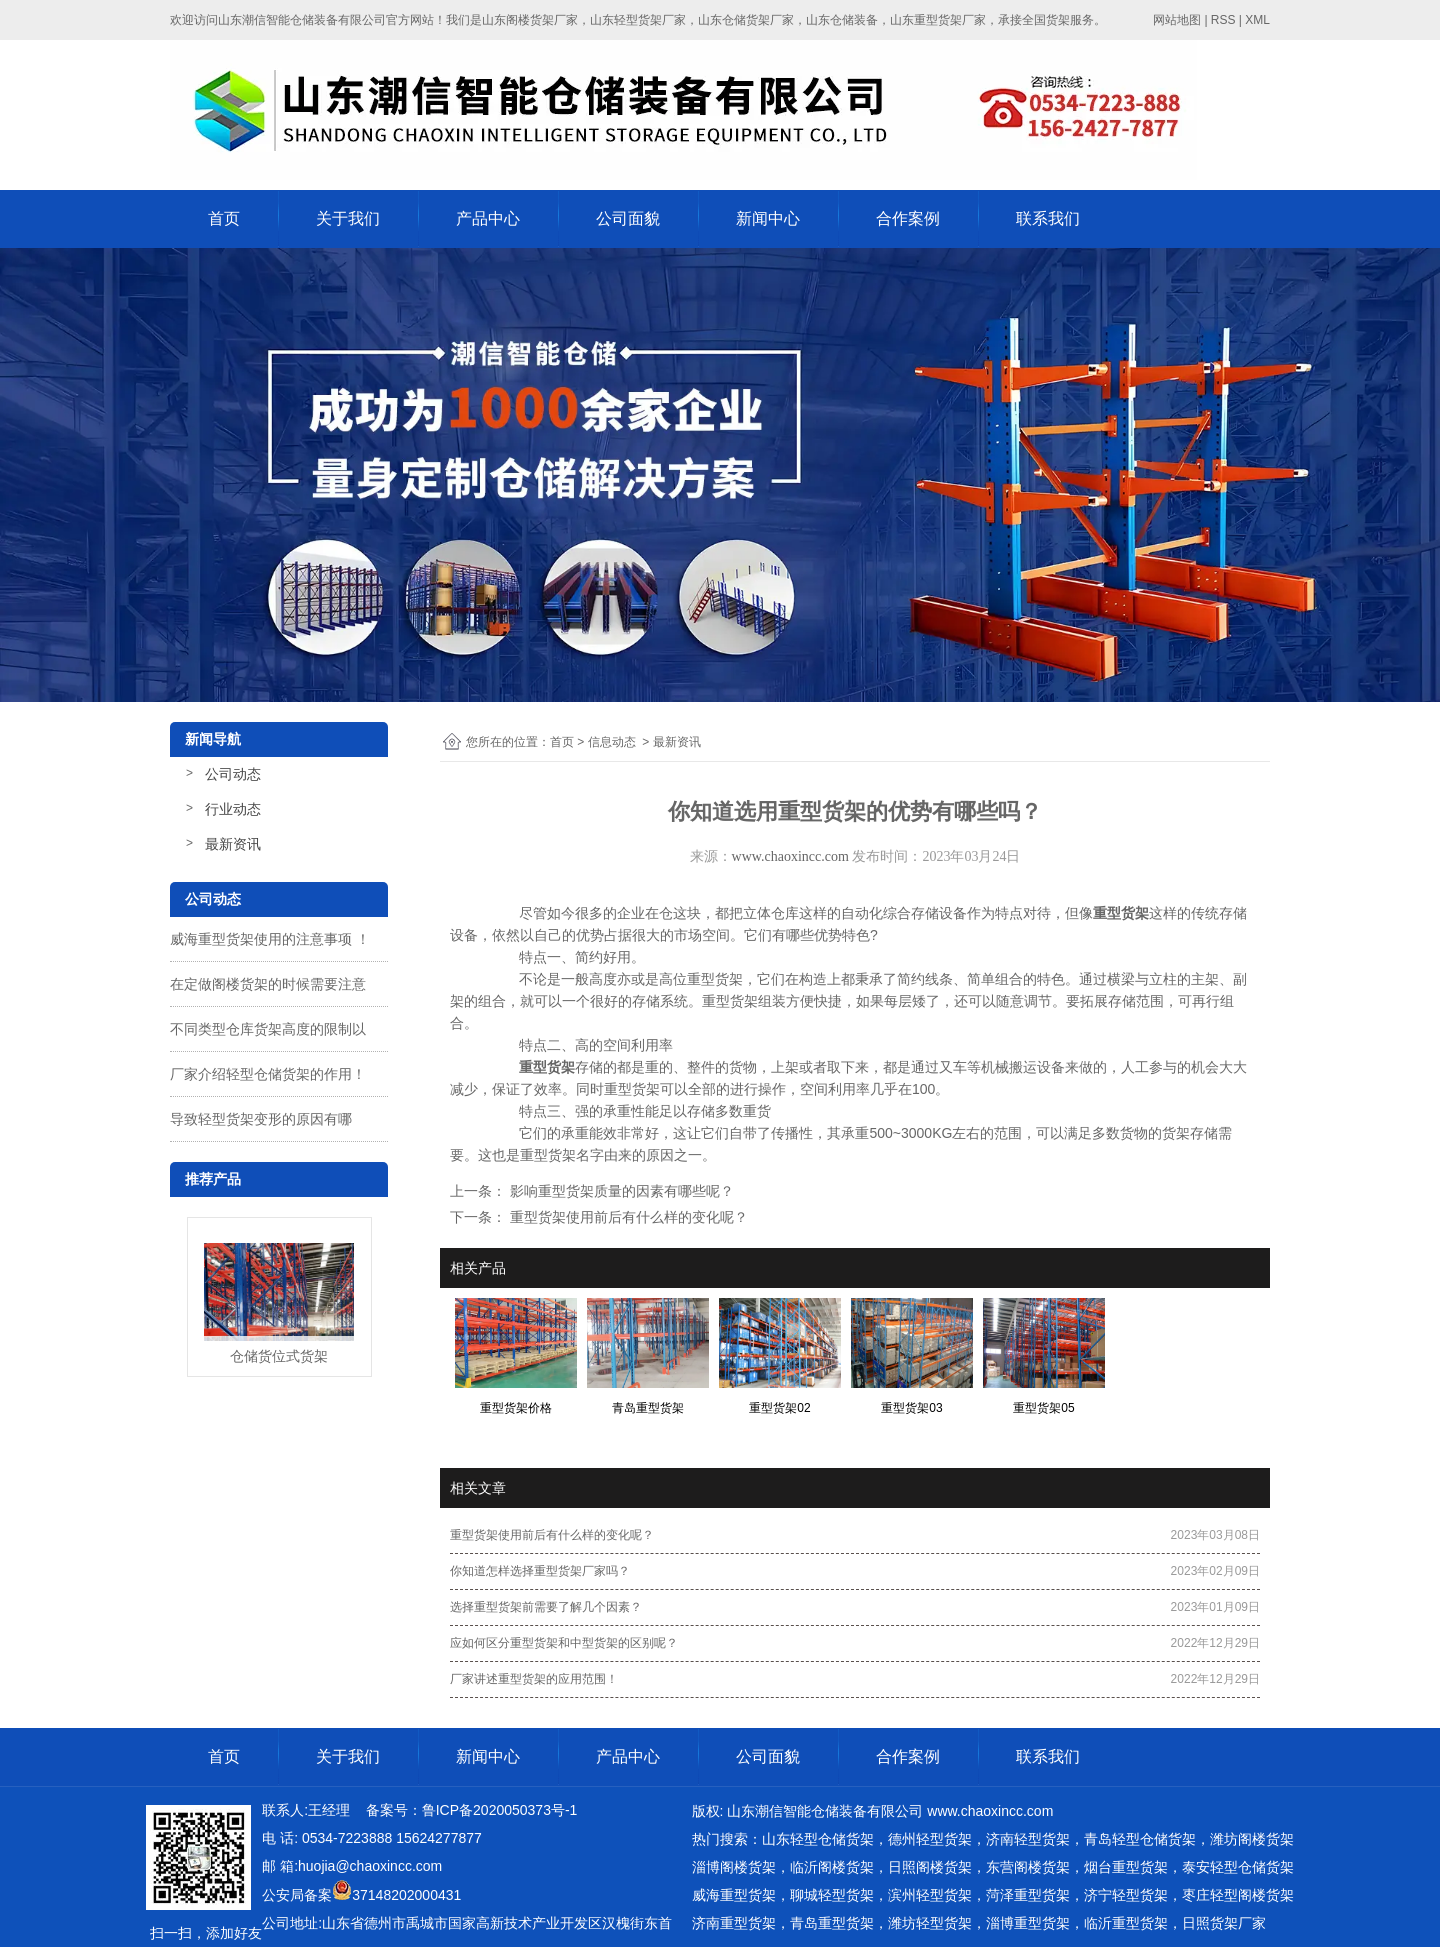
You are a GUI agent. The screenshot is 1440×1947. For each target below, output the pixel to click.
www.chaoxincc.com (790, 856)
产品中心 (488, 218)
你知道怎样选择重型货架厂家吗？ (540, 1571)
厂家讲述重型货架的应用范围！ (534, 1679)
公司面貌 (628, 218)
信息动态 (612, 742)
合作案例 (908, 218)
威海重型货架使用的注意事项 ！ (270, 939)
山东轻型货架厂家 (638, 20)
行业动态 (233, 809)
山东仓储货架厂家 (746, 20)
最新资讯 (233, 844)
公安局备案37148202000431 (361, 1895)
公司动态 (233, 774)
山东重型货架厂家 (938, 20)
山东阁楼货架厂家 (530, 20)
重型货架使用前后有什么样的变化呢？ (627, 1217)
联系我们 (1048, 218)
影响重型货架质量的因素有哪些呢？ (620, 1191)
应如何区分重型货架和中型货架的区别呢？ (564, 1643)
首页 (224, 218)
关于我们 (348, 218)
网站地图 (1177, 20)
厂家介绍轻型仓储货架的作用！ (268, 1074)
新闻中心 (768, 218)
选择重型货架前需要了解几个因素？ (546, 1607)
